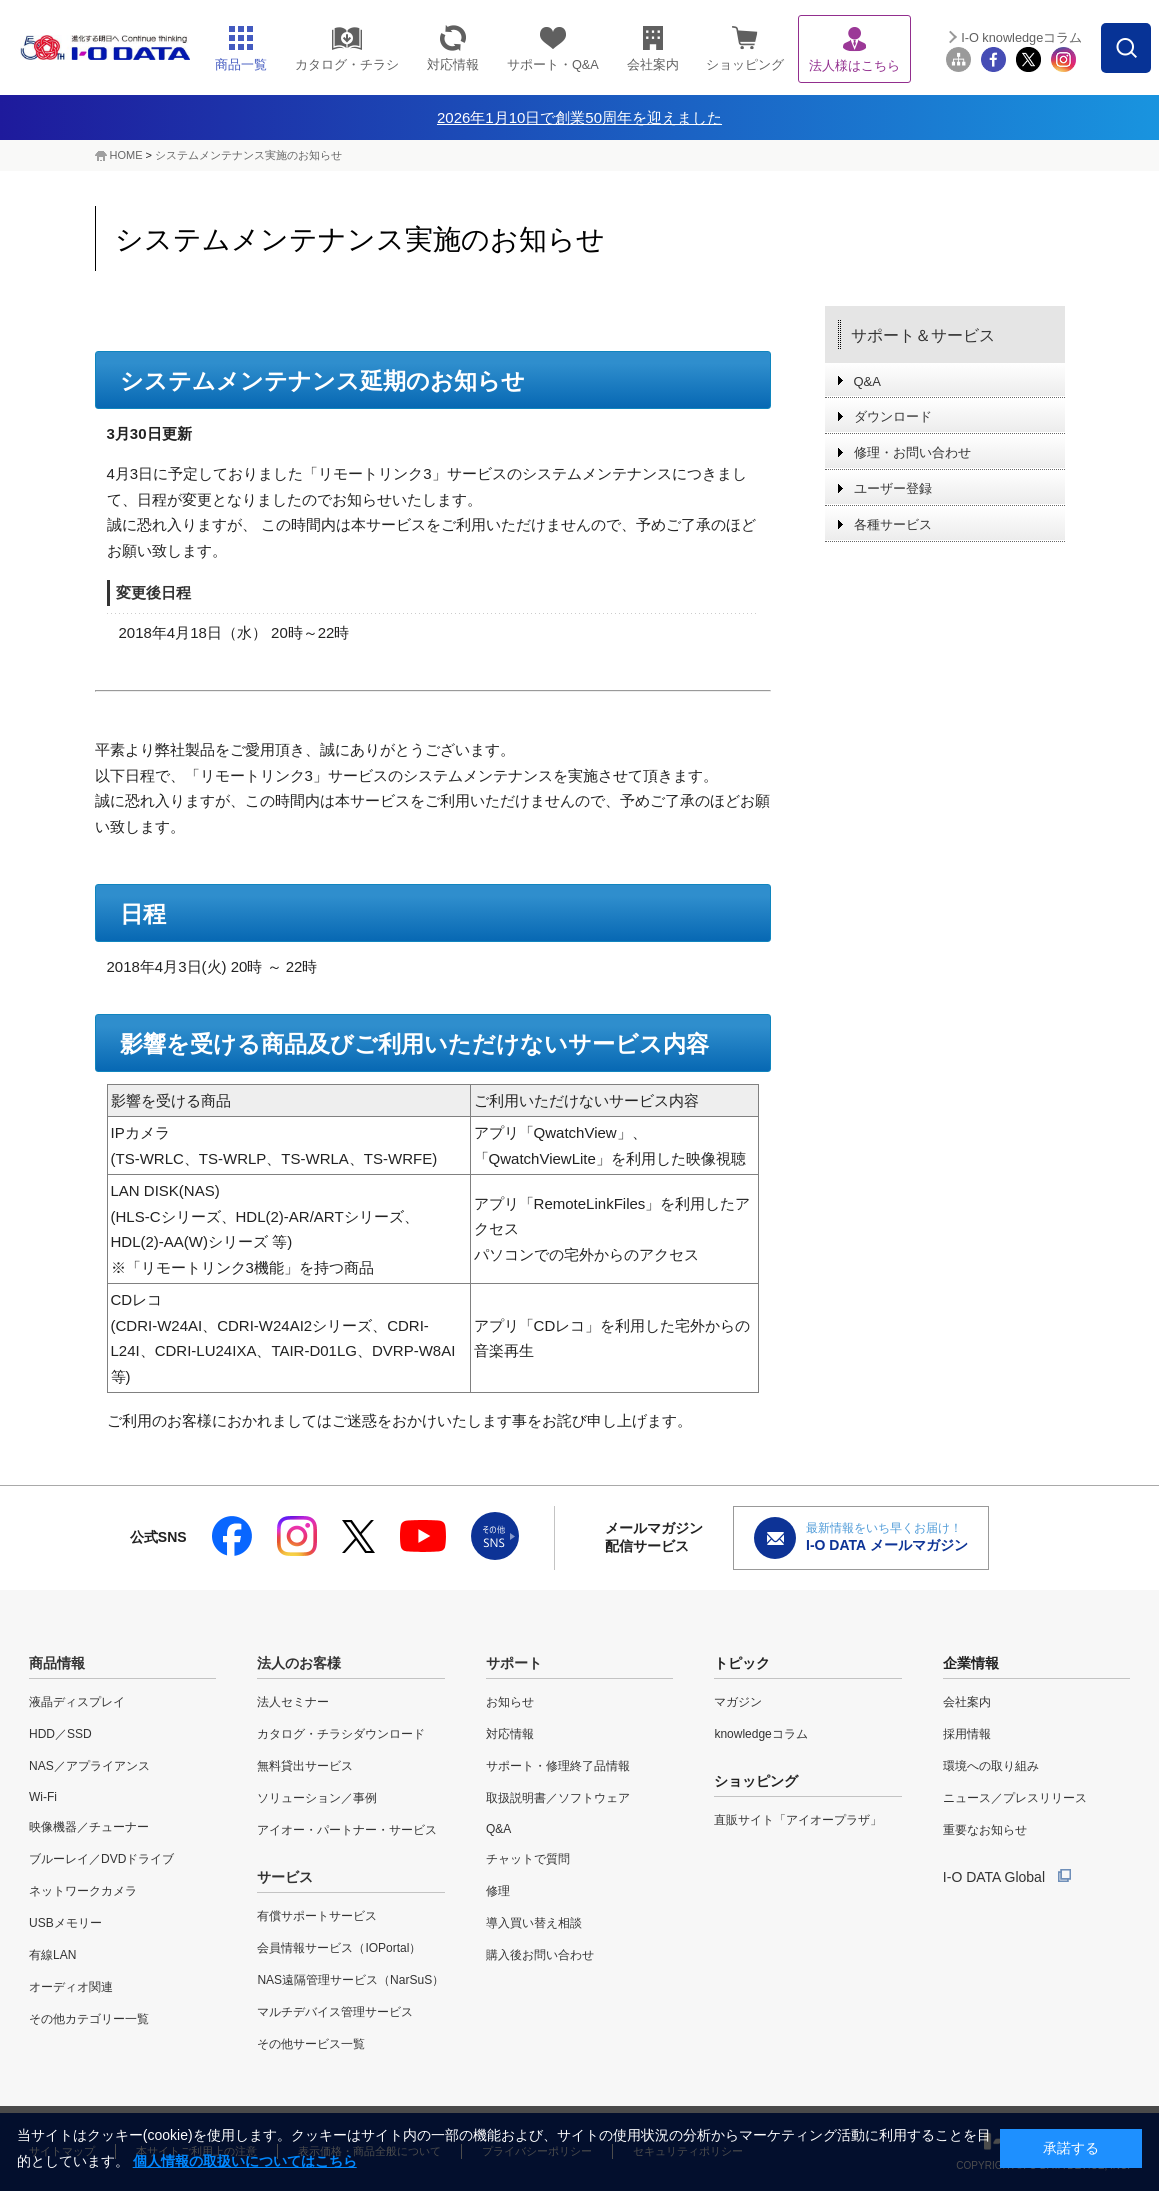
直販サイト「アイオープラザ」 (798, 1820)
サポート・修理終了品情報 (558, 1766)
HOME (126, 155)
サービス (285, 1877)
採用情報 (967, 1734)
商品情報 (57, 1663)
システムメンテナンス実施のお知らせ (248, 155)
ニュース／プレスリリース (1015, 1798)
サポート (514, 1663)
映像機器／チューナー (89, 1827)
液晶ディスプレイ (77, 1702)
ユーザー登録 (893, 488)
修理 (498, 1891)
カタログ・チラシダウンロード (341, 1734)
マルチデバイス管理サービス (335, 2012)
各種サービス (893, 524)
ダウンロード (893, 416)
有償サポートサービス (317, 1916)
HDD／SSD (60, 1734)
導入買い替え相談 (534, 1923)
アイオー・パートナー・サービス (347, 1830)
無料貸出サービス (305, 1766)
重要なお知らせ (985, 1830)
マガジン (738, 1702)
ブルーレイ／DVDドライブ (101, 1859)
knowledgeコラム (760, 1734)
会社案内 (967, 1702)
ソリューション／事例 (317, 1798)
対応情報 (510, 1734)
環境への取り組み (991, 1766)
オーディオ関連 (71, 1987)
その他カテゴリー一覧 (89, 2019)
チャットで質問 (528, 1859)
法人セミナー (293, 1702)
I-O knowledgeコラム (1021, 37)
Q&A (867, 381)
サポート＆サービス (923, 335)
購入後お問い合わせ (540, 1955)
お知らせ (510, 1702)
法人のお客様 (299, 1663)
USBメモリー (65, 1923)
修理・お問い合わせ (912, 452)
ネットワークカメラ (83, 1891)
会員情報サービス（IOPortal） (339, 1948)
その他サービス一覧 (311, 2044)
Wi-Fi (43, 1797)
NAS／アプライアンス (89, 1766)
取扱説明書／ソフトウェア (558, 1798)
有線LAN (52, 1955)
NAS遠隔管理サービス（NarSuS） (350, 1980)
